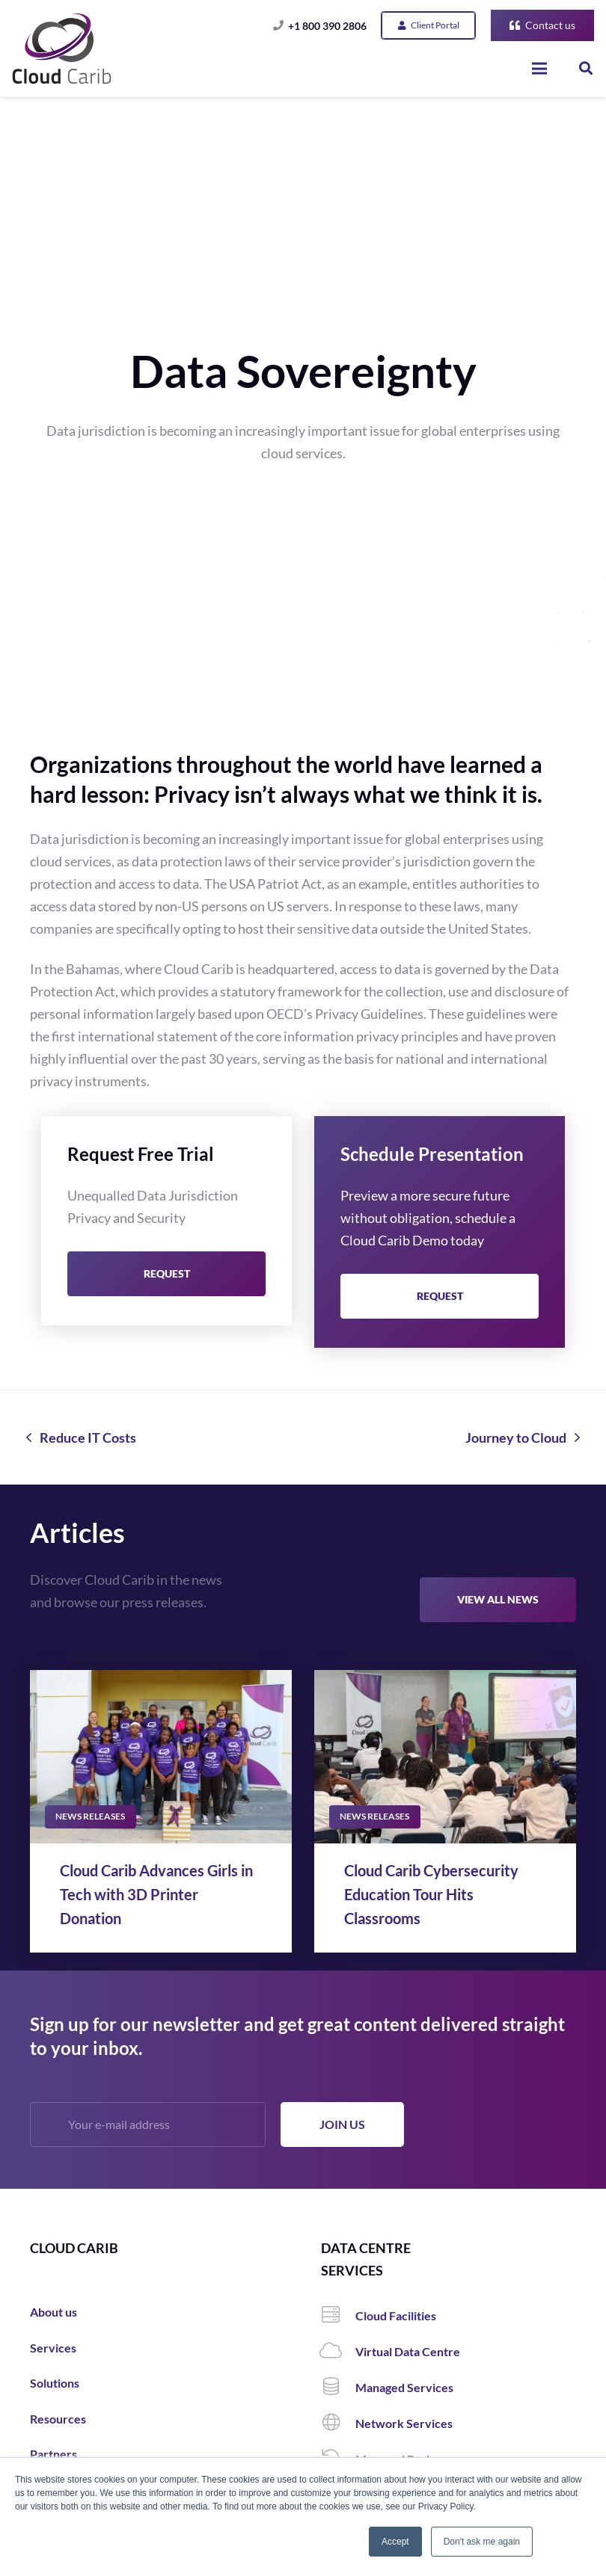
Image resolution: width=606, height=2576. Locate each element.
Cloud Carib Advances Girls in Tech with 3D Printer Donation (156, 1894)
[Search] (586, 68)
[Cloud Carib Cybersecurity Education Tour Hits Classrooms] (445, 1756)
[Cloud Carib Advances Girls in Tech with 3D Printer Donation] (161, 1756)
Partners (53, 2454)
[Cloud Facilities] (338, 2315)
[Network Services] (338, 2423)
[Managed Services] (338, 2387)
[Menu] (540, 68)
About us (53, 2312)
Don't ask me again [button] (482, 2541)
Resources (58, 2419)
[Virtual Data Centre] (338, 2351)
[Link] (61, 48)
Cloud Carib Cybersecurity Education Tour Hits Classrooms (431, 1894)
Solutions (54, 2383)
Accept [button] (395, 2541)
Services (53, 2348)
